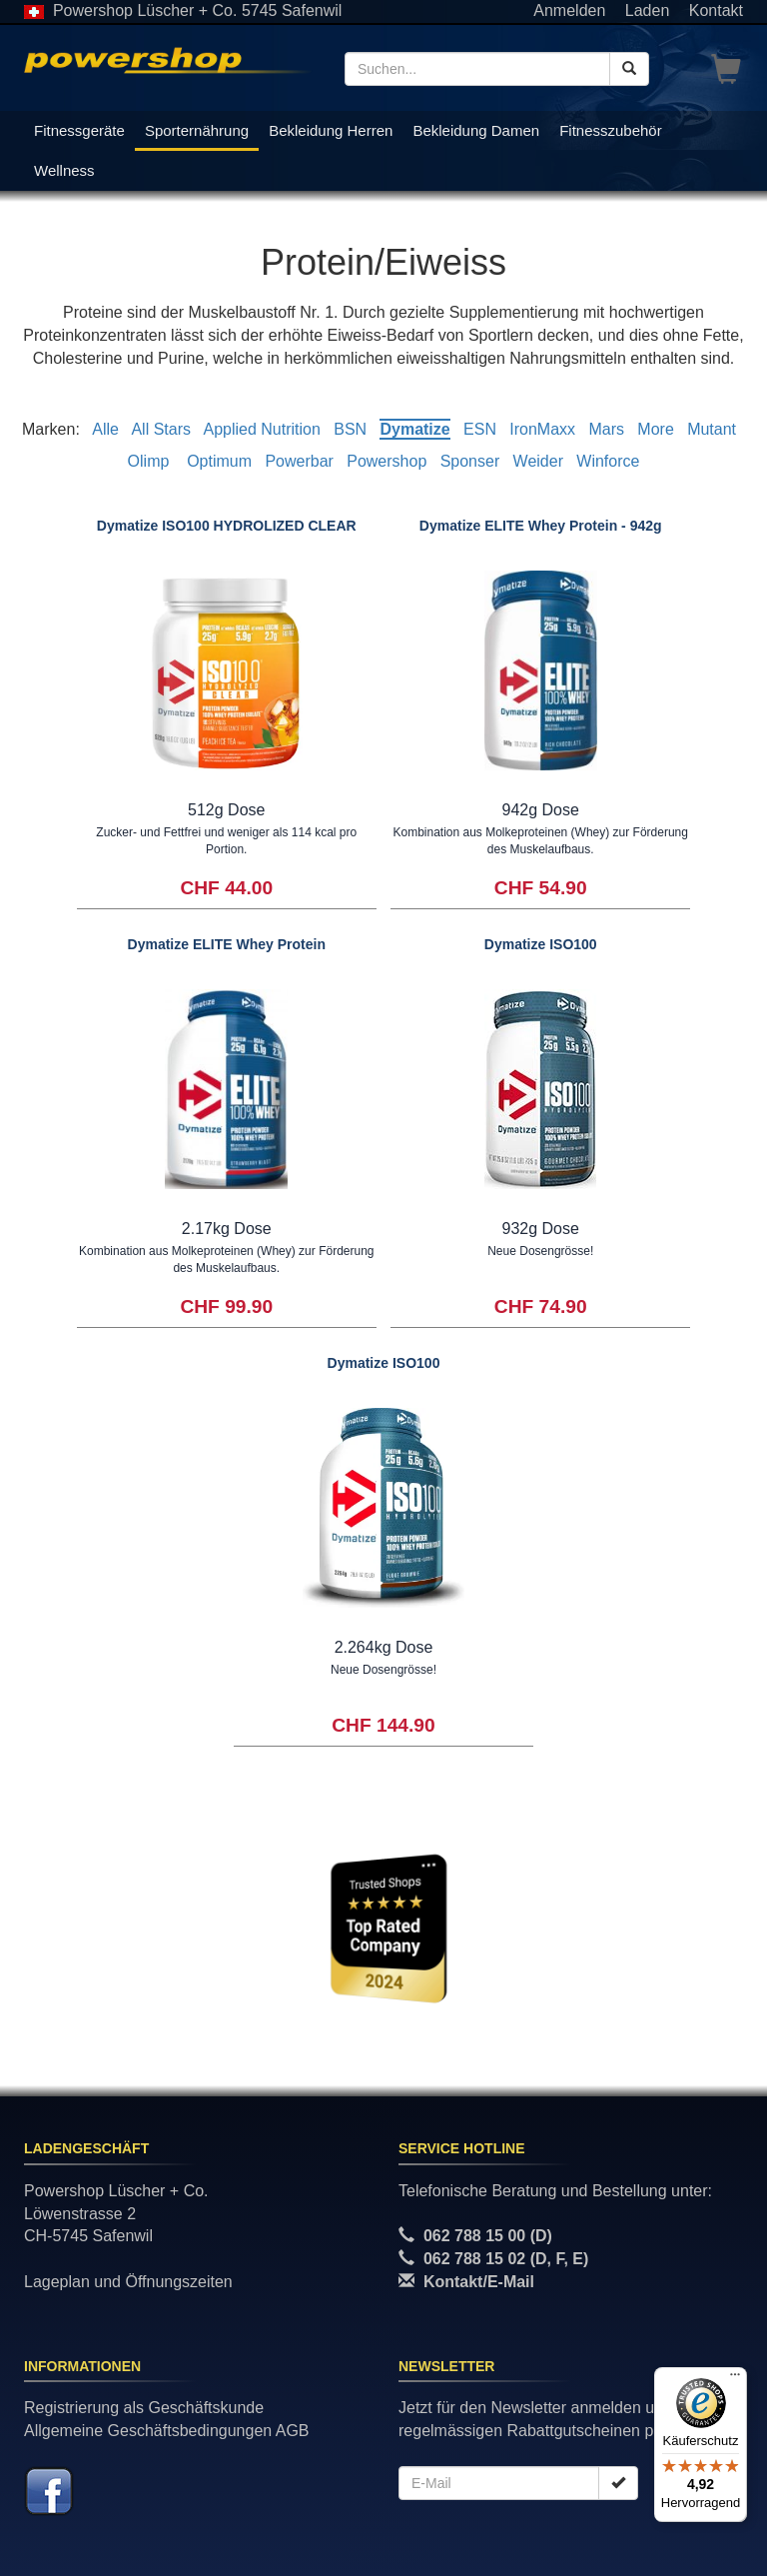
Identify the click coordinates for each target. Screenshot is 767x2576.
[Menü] (735, 2379)
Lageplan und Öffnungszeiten (128, 2281)
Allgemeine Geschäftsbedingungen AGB (167, 2430)
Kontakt (716, 10)
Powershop (386, 461)
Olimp (151, 461)
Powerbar (299, 461)
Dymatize (414, 429)
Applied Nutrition (261, 429)
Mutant (711, 429)
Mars (606, 429)
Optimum (219, 461)
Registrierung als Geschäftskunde (144, 2407)
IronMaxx (542, 429)
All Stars (161, 429)
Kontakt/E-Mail (478, 2281)
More (655, 429)
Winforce (607, 461)
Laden (647, 10)
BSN (350, 429)
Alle (105, 429)
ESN (479, 429)
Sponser (470, 461)
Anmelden (569, 10)
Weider (538, 461)
